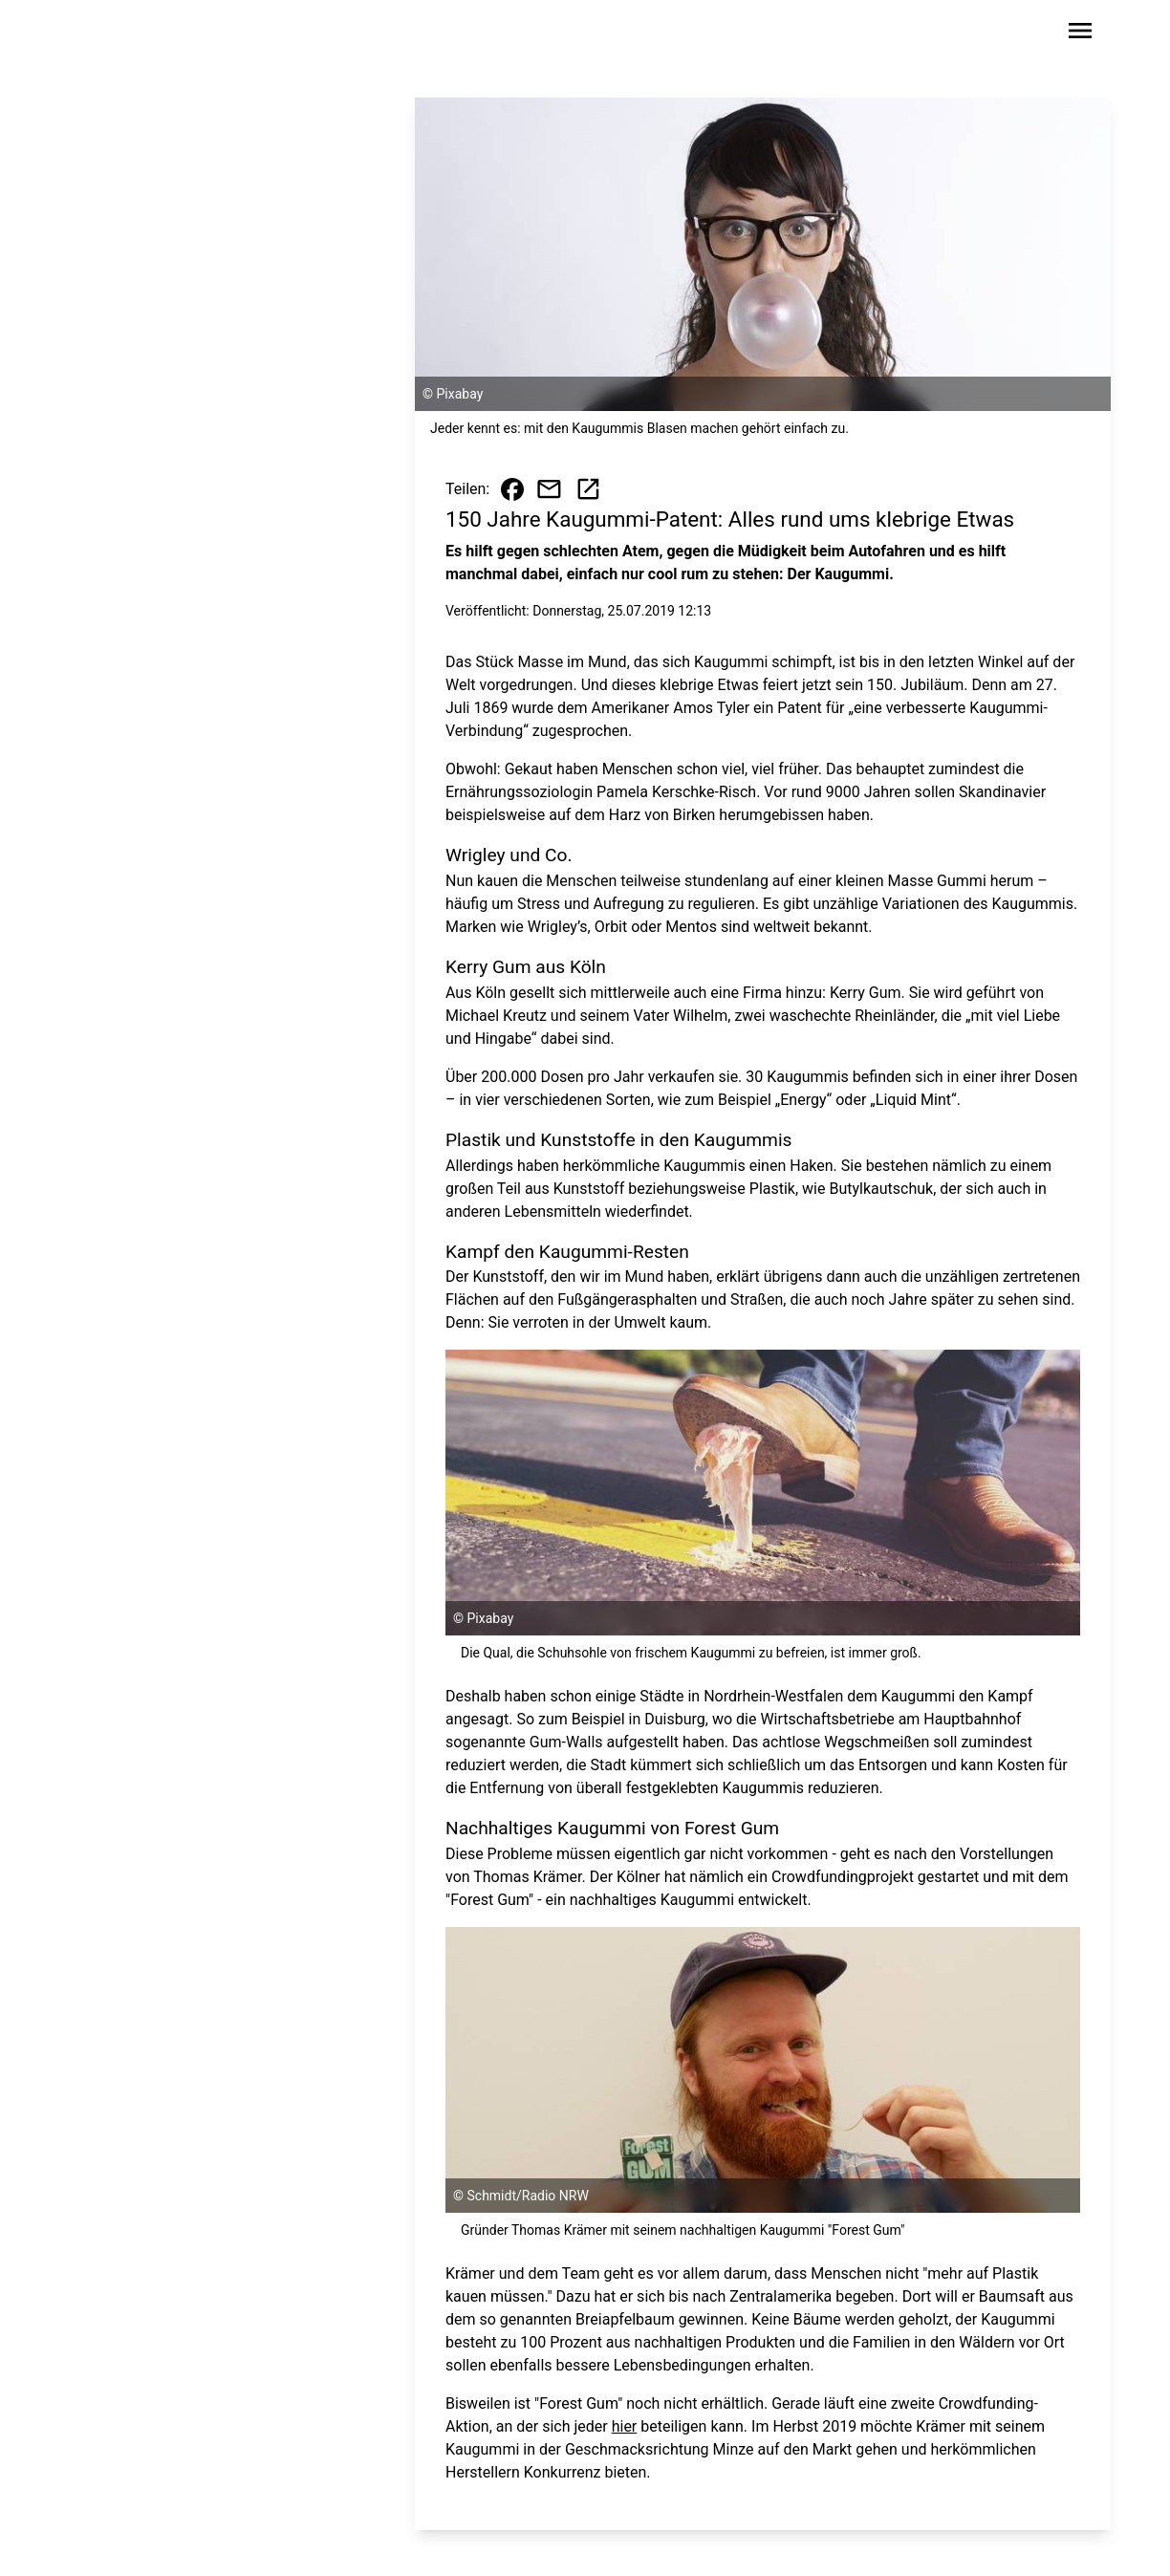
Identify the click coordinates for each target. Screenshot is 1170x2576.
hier (625, 2426)
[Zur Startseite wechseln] (120, 34)
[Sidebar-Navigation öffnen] (1080, 34)
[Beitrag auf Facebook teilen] (512, 489)
